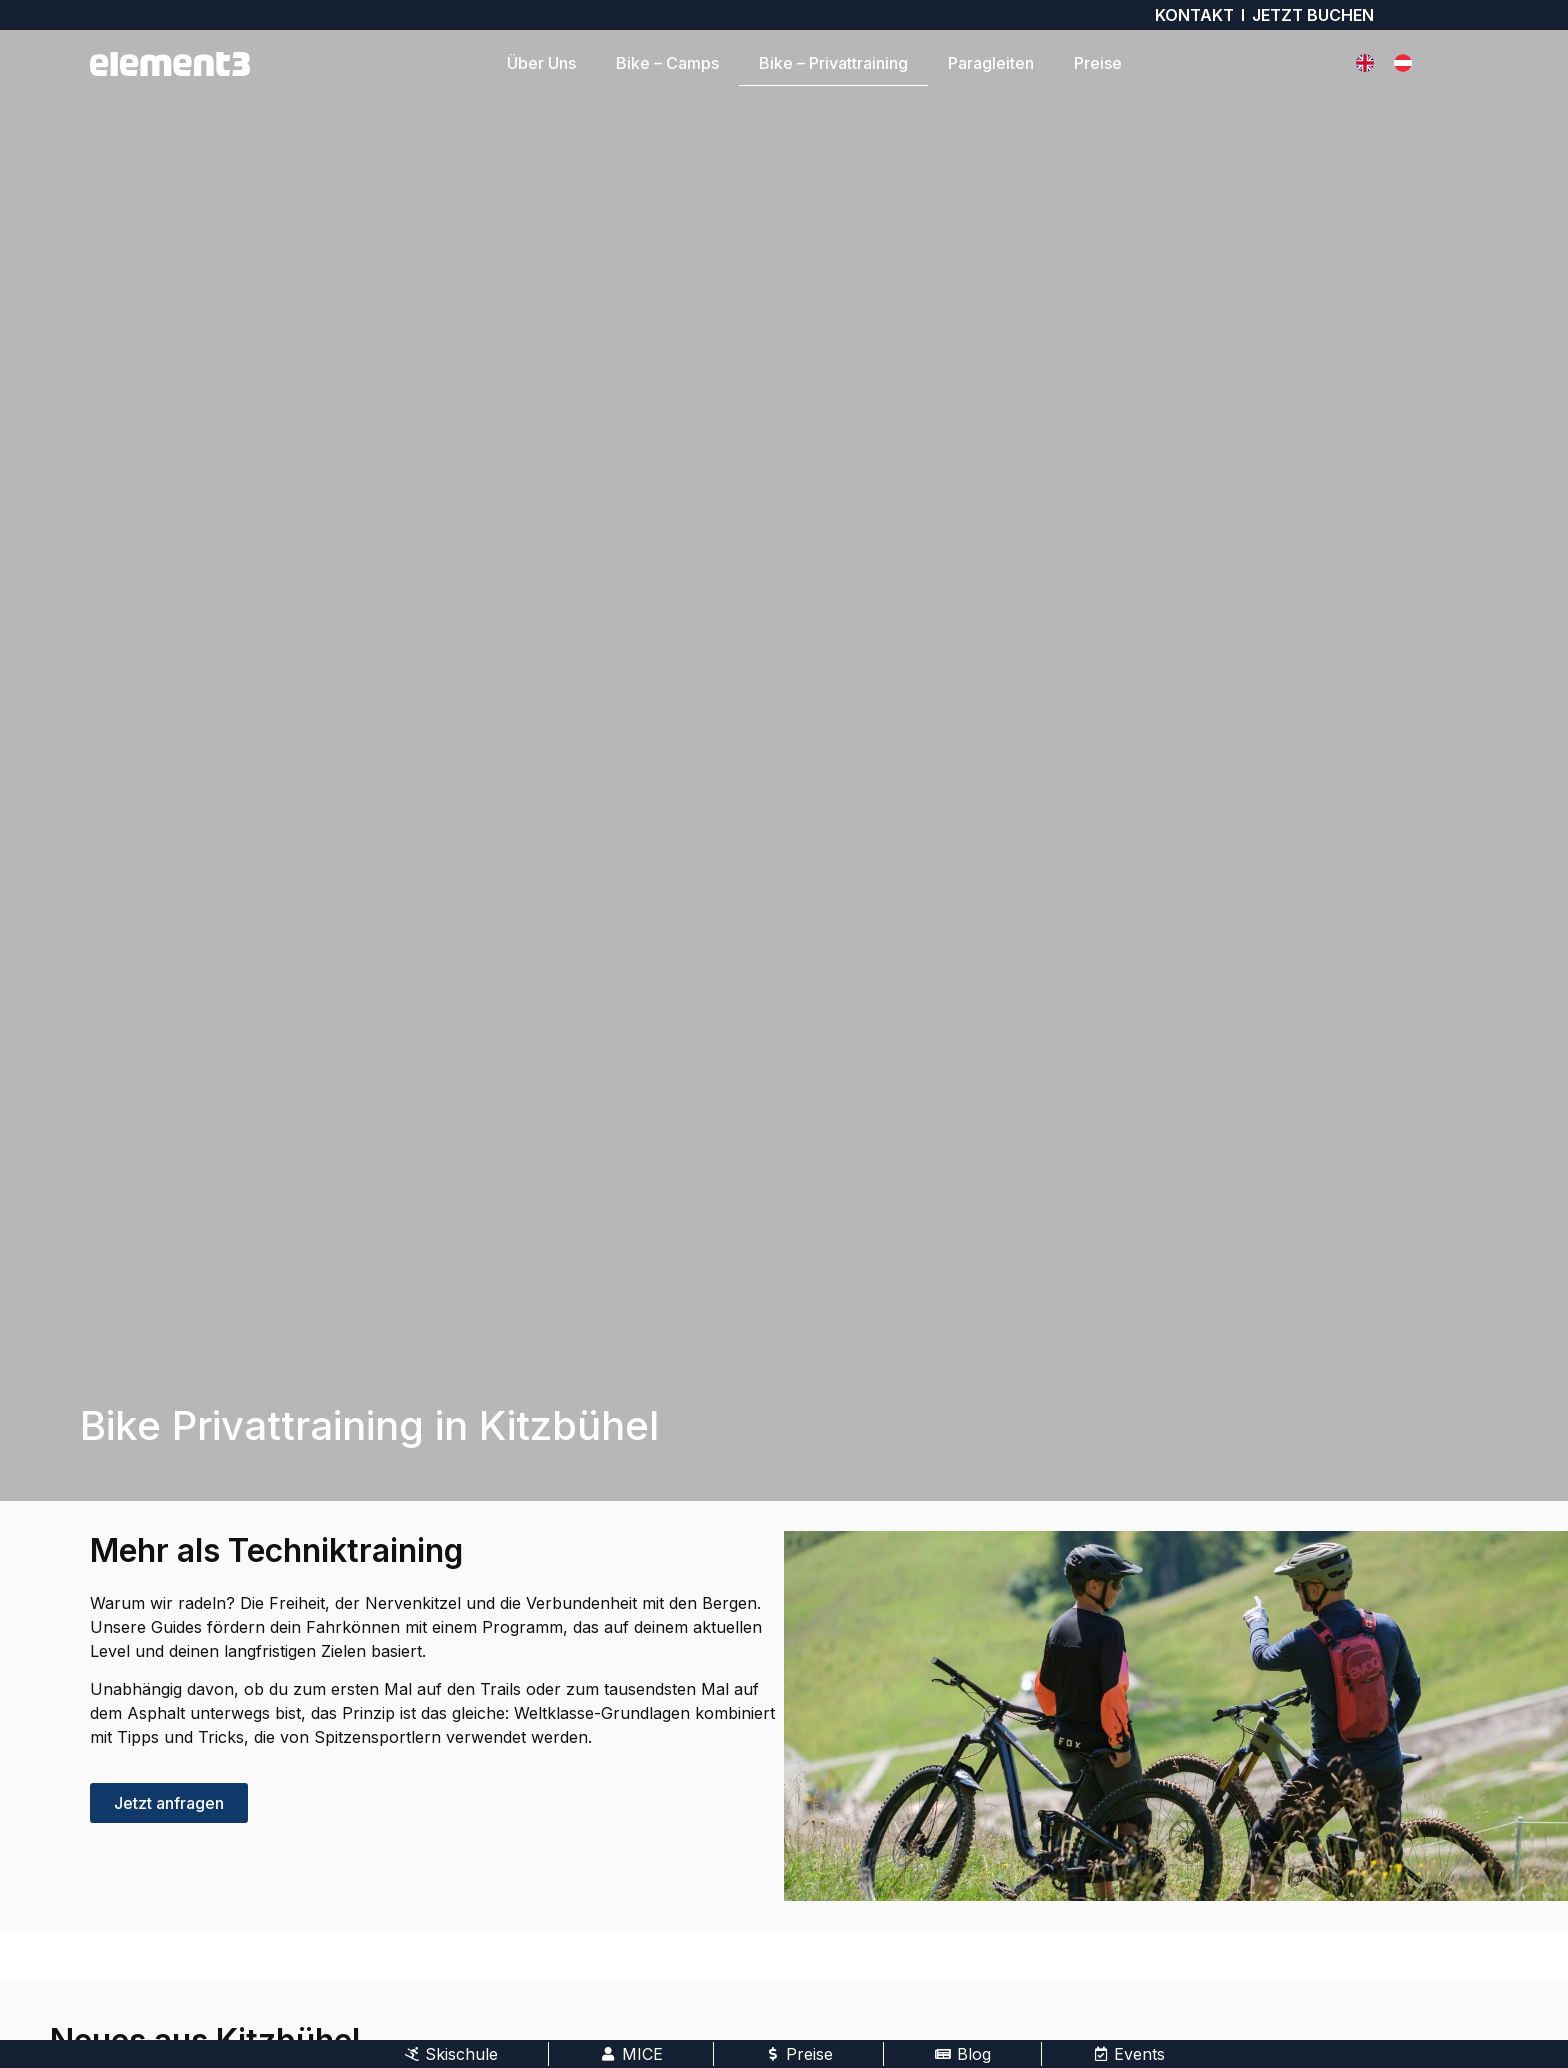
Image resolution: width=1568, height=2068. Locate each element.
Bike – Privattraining (833, 63)
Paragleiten (991, 63)
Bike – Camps (667, 63)
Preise (1098, 63)
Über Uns (541, 63)
